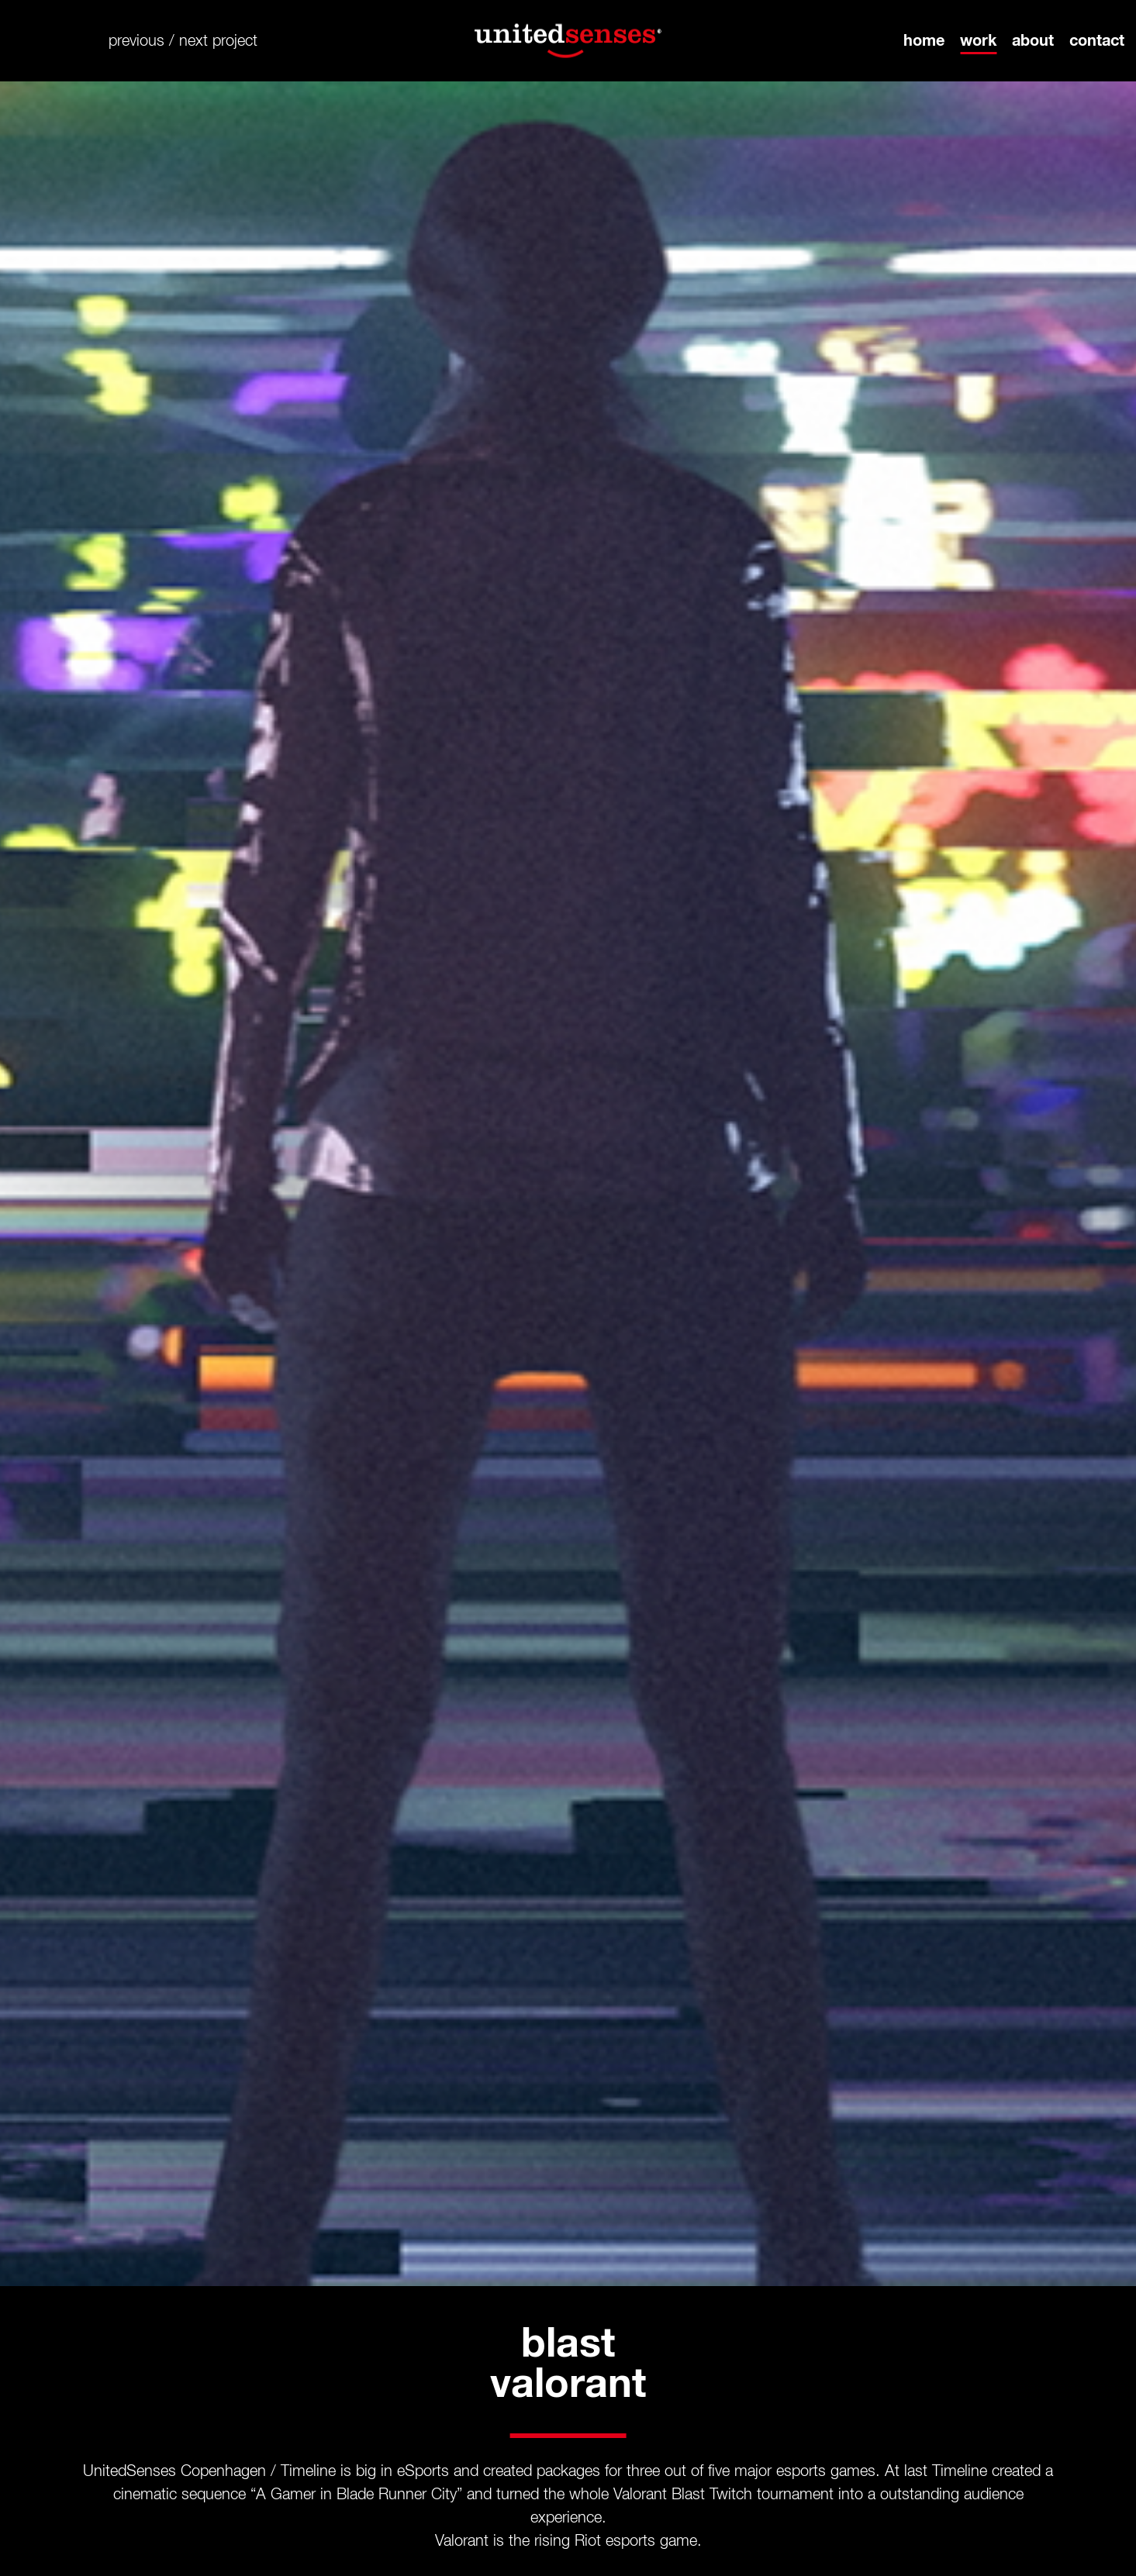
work (978, 41)
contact (1096, 41)
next (193, 41)
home (923, 41)
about (1033, 41)
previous (136, 41)
